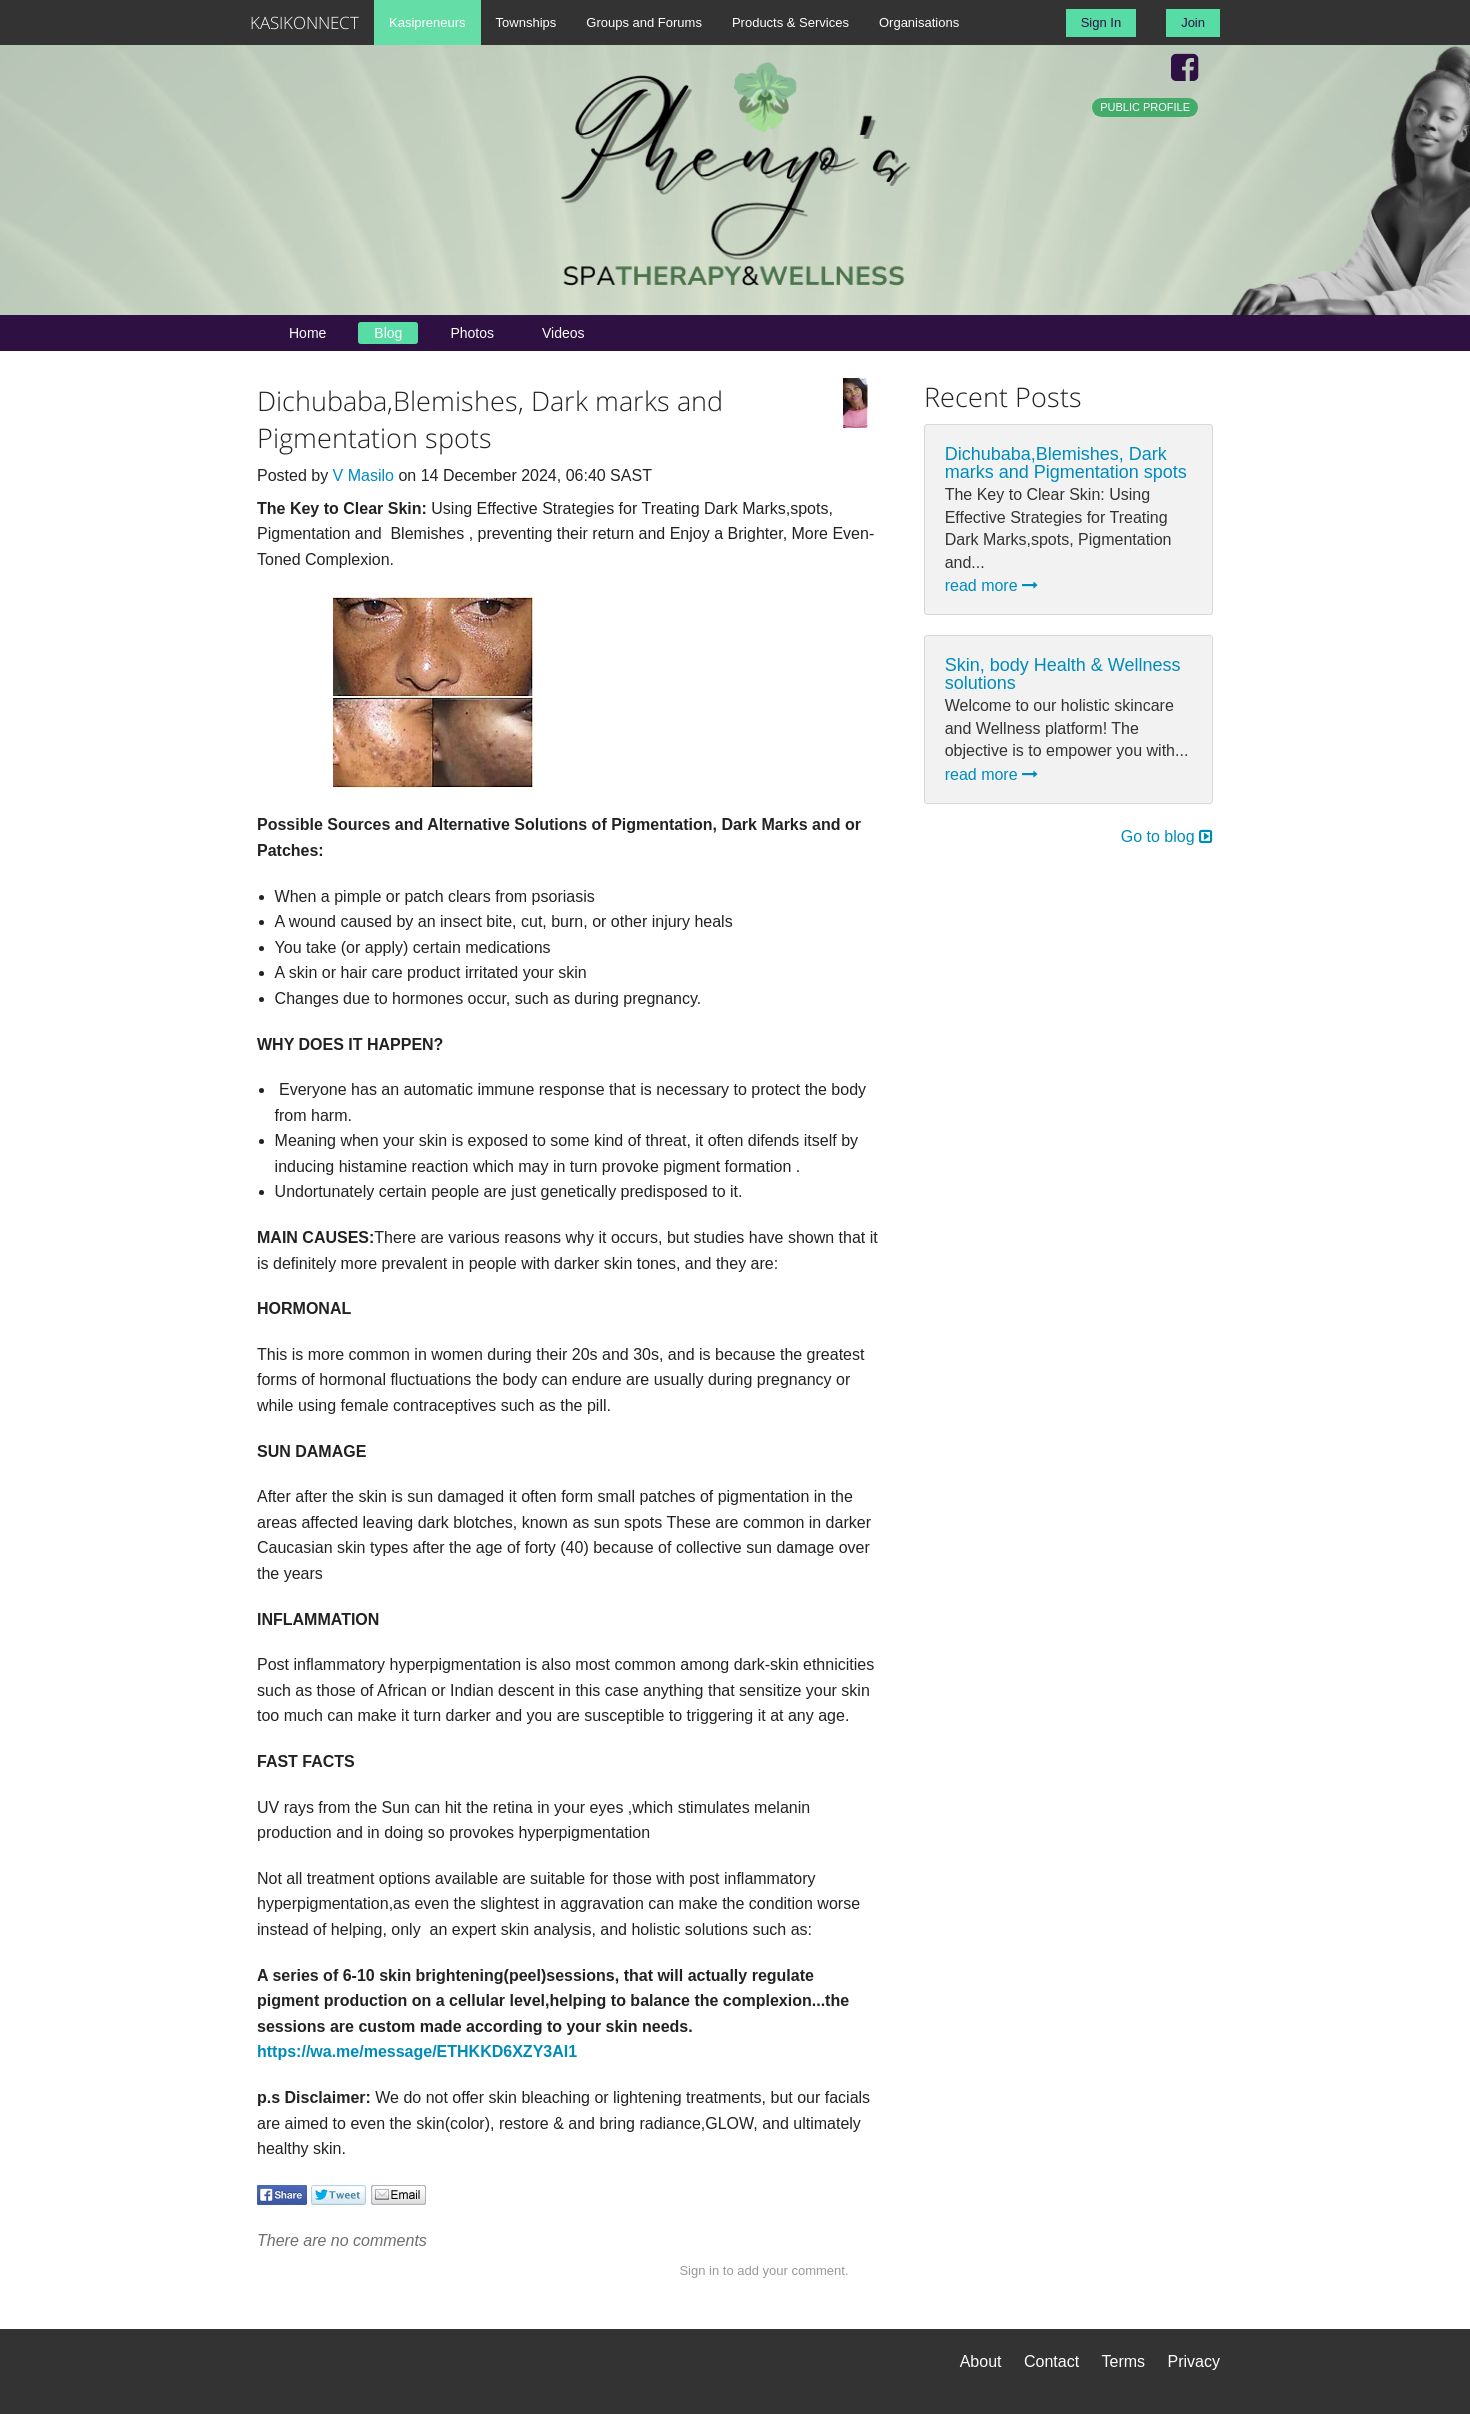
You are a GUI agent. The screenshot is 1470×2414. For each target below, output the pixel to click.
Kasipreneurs (427, 22)
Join (1193, 22)
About (981, 2361)
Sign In (1101, 22)
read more (991, 585)
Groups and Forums (644, 22)
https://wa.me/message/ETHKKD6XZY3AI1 (417, 2051)
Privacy (1194, 2361)
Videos (563, 333)
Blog (388, 333)
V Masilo (363, 475)
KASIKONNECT (304, 22)
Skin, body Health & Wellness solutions (1063, 674)
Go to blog (1167, 836)
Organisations (919, 22)
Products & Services (790, 22)
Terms (1124, 2361)
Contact (1051, 2361)
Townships (526, 22)
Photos (472, 333)
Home (307, 333)
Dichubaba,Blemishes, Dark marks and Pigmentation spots (1066, 463)
